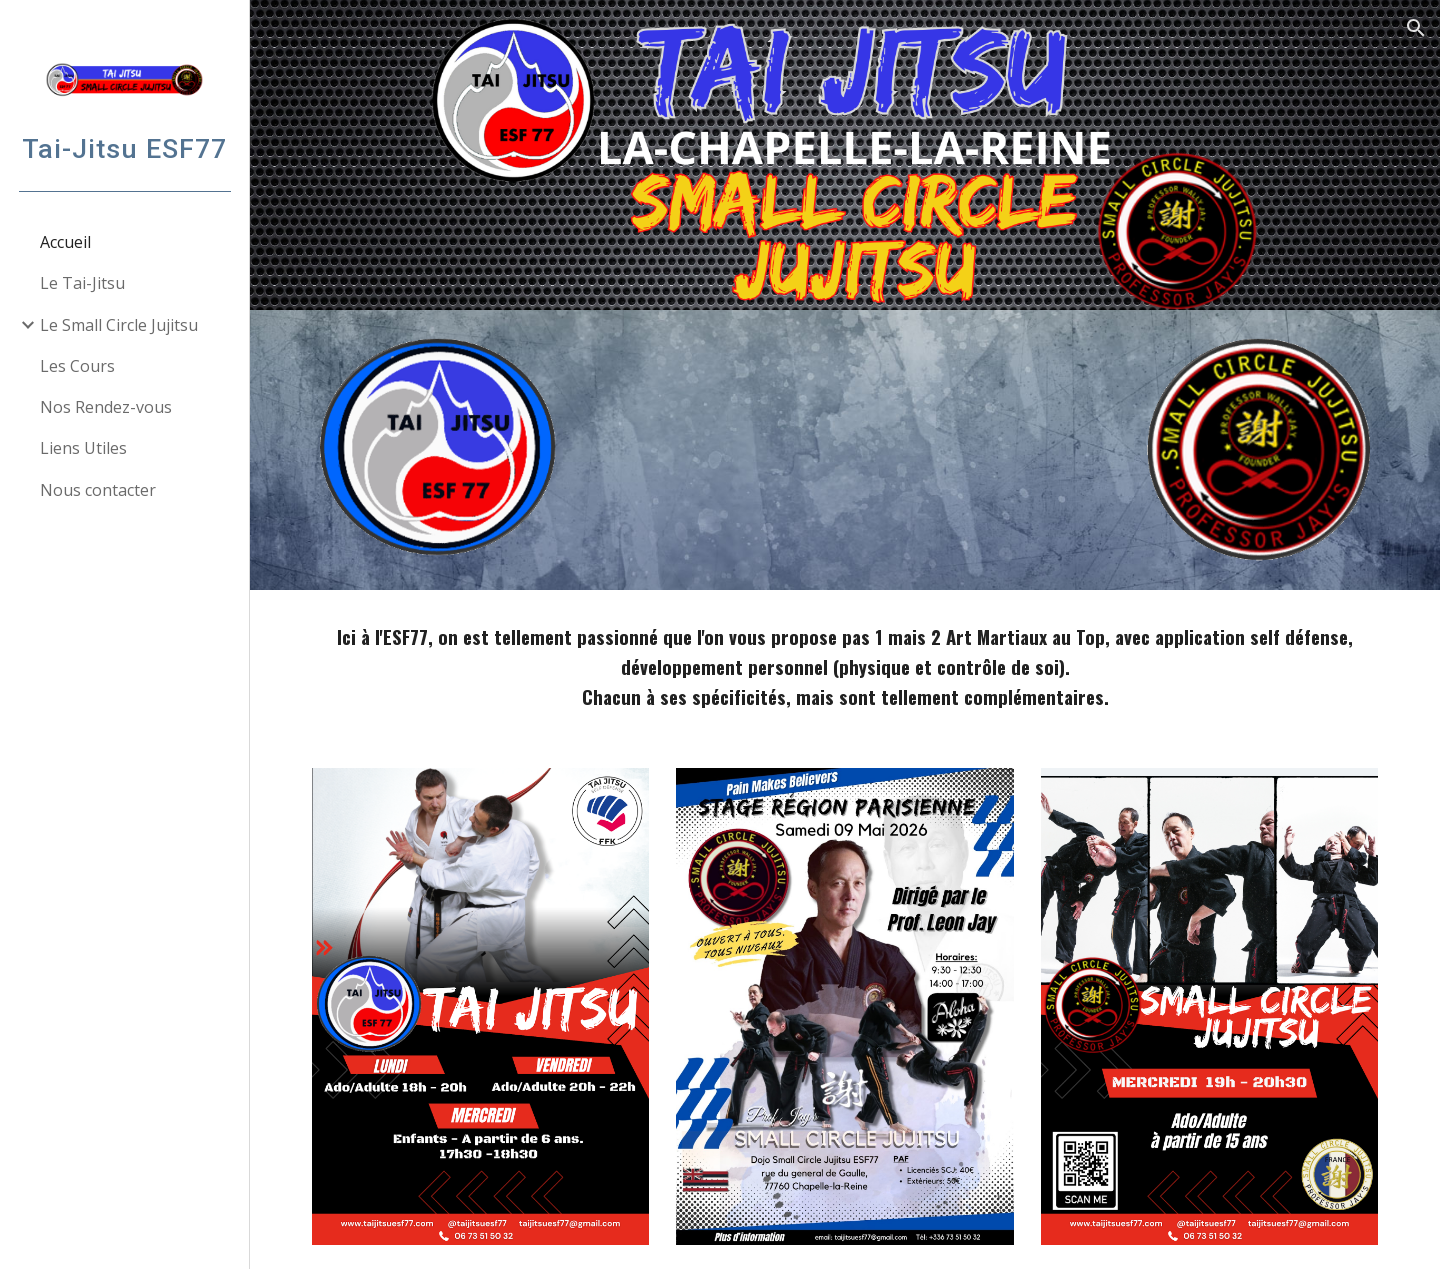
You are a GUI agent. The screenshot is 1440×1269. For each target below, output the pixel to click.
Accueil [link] (65, 242)
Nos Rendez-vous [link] (106, 407)
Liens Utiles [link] (83, 448)
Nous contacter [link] (98, 490)
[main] (845, 667)
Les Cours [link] (77, 366)
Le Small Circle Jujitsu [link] (119, 325)
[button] (1416, 28)
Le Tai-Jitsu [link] (82, 283)
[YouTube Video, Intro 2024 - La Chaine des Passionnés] (844, 450)
